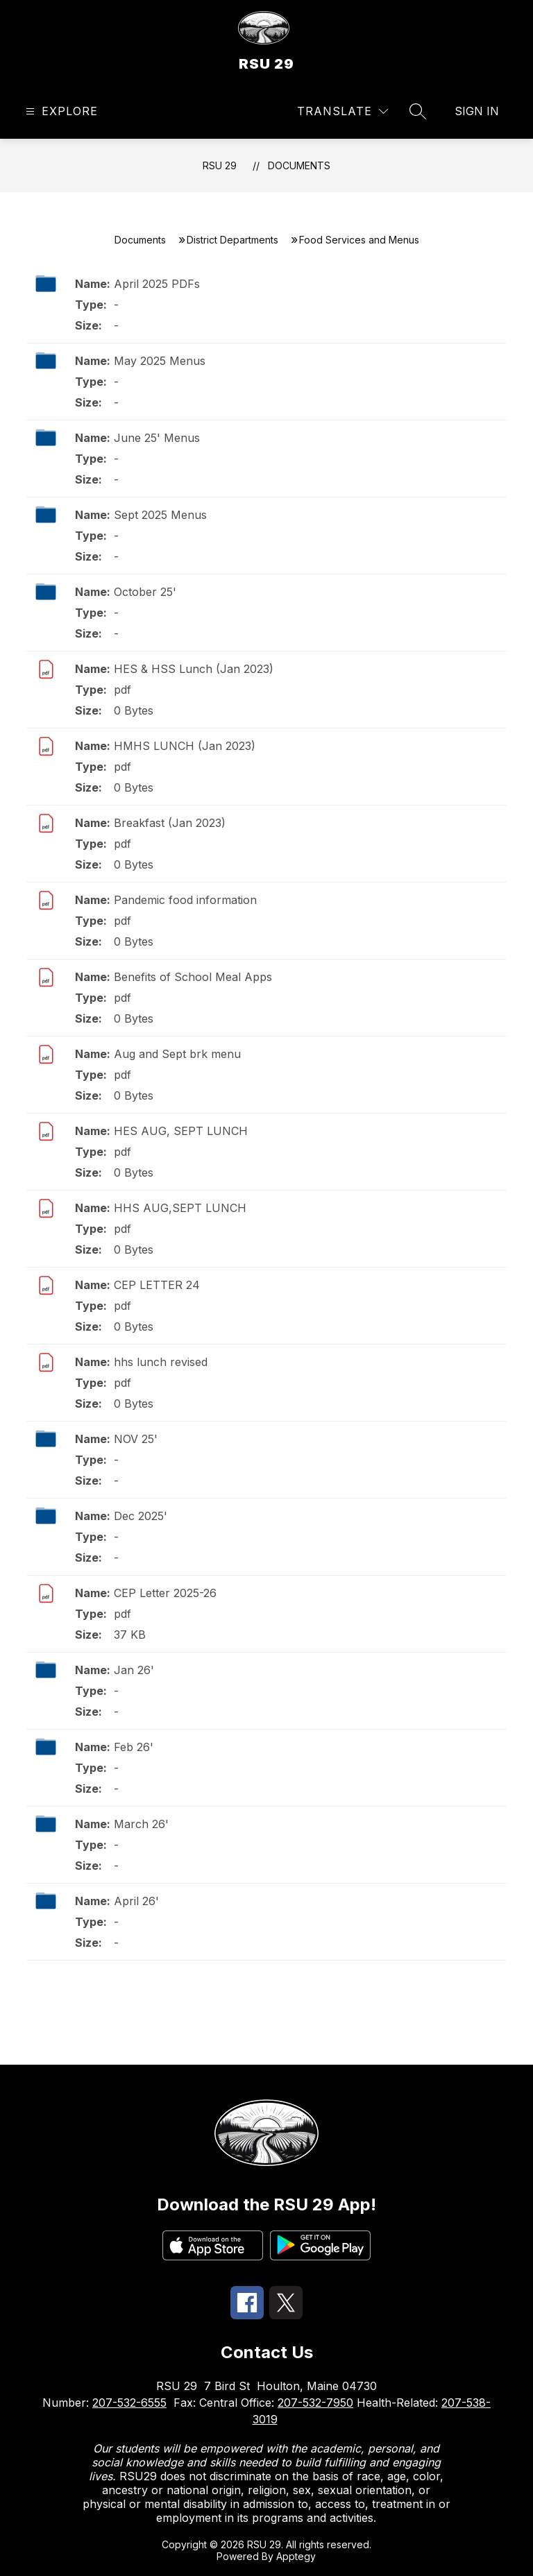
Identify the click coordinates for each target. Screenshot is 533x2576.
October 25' (145, 592)
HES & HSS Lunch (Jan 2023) (193, 669)
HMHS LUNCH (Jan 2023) (184, 746)
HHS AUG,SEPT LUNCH (180, 1208)
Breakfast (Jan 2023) (170, 823)
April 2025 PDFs (157, 284)
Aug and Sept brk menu (177, 1054)
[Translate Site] (342, 111)
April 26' (136, 1901)
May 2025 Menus (159, 361)
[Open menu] (60, 111)
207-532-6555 (129, 2402)
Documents (299, 165)
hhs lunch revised (161, 1362)
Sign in (477, 111)
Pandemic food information (185, 900)
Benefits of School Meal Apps (193, 977)
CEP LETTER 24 (157, 1285)
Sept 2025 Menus (160, 515)
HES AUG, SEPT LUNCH (181, 1131)
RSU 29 (220, 165)
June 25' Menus (157, 438)
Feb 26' (133, 1747)
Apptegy (296, 2556)
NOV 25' (136, 1439)
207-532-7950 (315, 2402)
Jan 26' (134, 1670)
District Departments (232, 240)
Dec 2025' (140, 1516)
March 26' (141, 1824)
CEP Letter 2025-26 (165, 1593)
